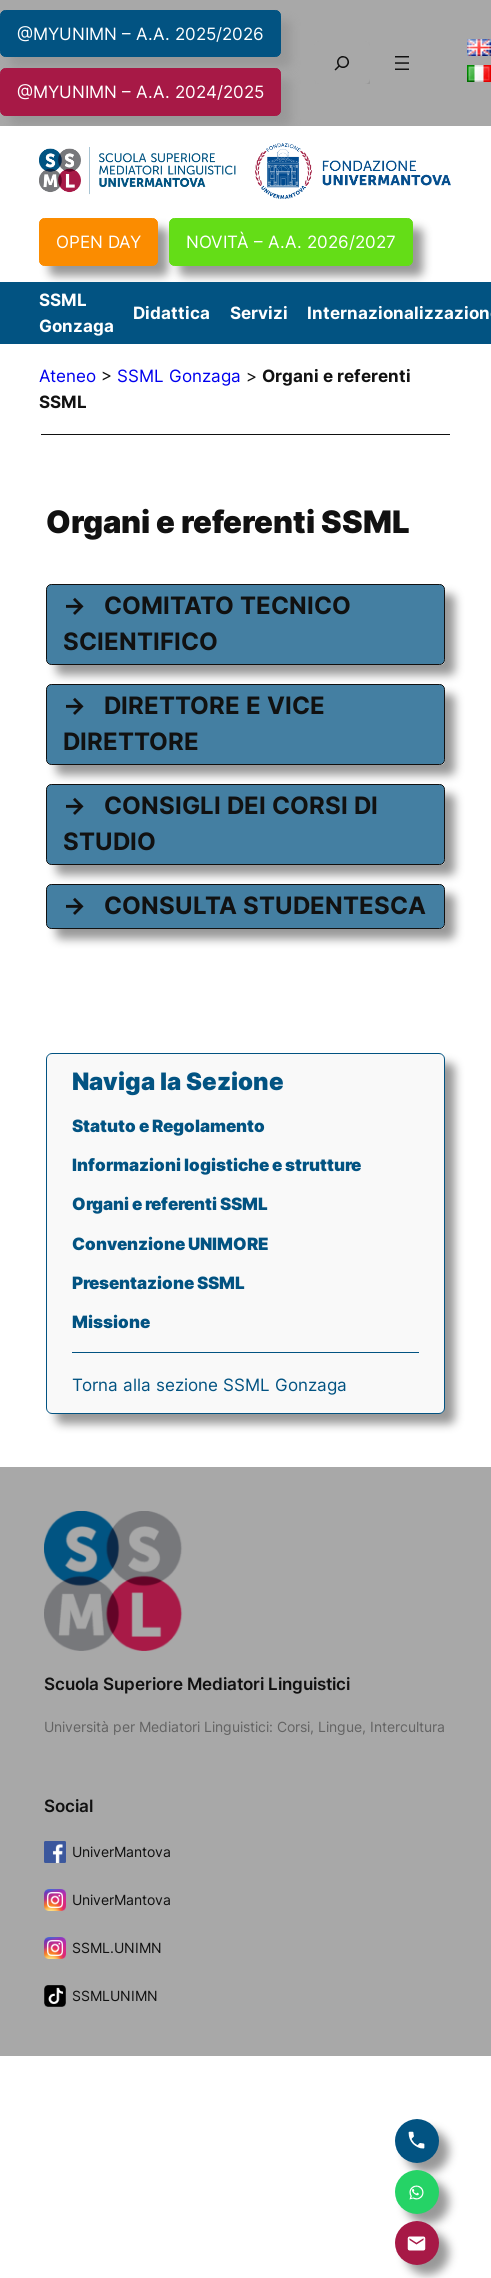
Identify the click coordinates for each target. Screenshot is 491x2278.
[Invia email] (417, 2243)
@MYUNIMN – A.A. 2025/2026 (140, 34)
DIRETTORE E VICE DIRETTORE (194, 723)
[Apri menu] (402, 63)
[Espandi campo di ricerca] (342, 62)
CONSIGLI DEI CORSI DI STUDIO (220, 823)
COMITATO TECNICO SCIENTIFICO (207, 623)
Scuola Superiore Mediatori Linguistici (197, 1684)
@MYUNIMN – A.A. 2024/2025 (140, 92)
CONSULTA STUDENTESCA (265, 905)
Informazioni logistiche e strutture (216, 1165)
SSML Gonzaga (179, 376)
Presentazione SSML (158, 1283)
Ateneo (67, 376)
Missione (111, 1322)
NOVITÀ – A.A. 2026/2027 (291, 242)
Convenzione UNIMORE (170, 1244)
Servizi (259, 313)
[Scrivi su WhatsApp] (417, 2192)
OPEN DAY (98, 242)
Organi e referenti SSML (170, 1204)
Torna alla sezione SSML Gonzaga (209, 1385)
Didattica (171, 313)
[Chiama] (417, 2141)
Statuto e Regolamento (168, 1126)
